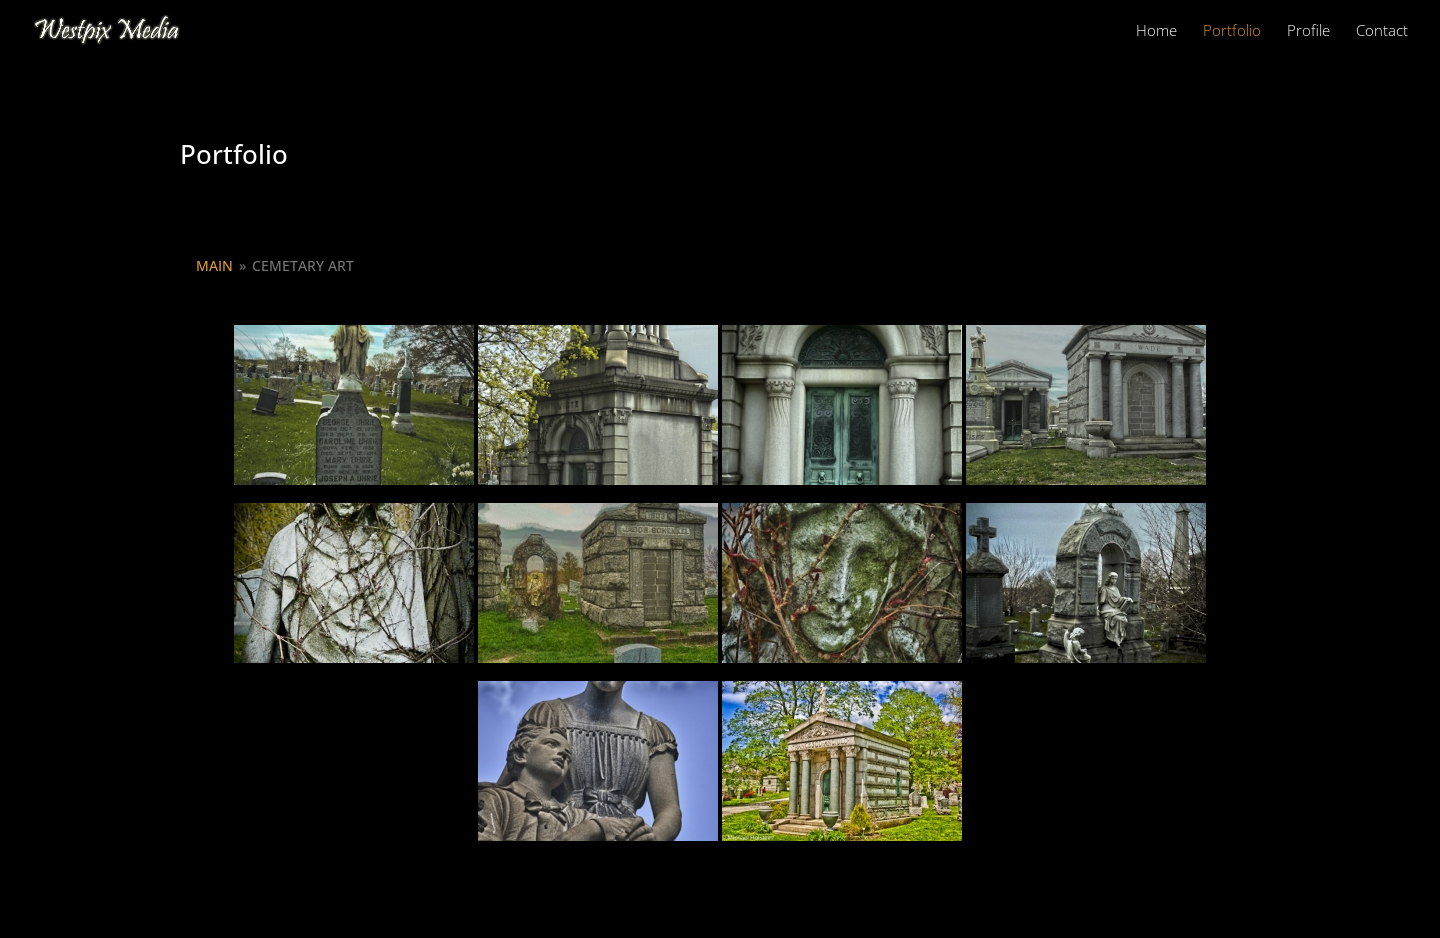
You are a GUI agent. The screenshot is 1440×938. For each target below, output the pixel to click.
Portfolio (1232, 31)
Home (1156, 31)
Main (214, 265)
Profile (1308, 31)
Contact (1382, 31)
